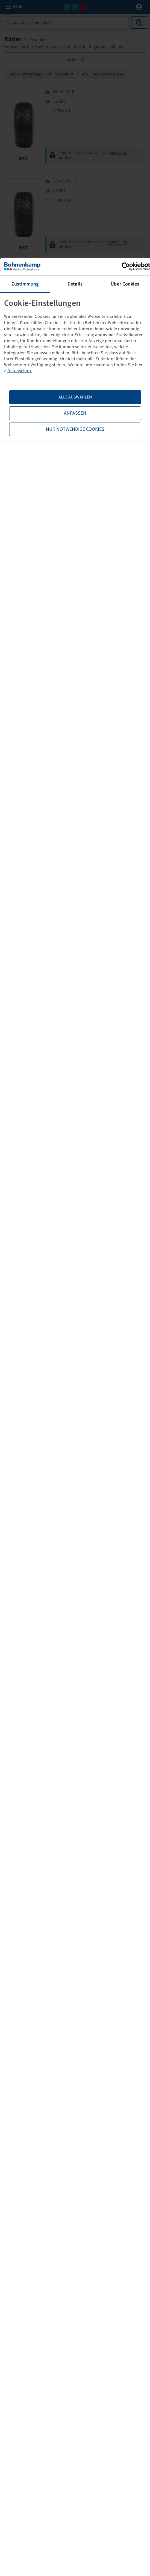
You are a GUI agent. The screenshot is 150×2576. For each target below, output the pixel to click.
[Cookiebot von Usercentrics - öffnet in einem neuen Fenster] (126, 266)
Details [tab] (75, 284)
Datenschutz (19, 371)
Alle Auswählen (75, 397)
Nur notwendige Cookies (75, 429)
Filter (75, 59)
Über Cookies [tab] (125, 284)
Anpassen (75, 413)
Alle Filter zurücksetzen (103, 74)
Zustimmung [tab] (25, 284)
